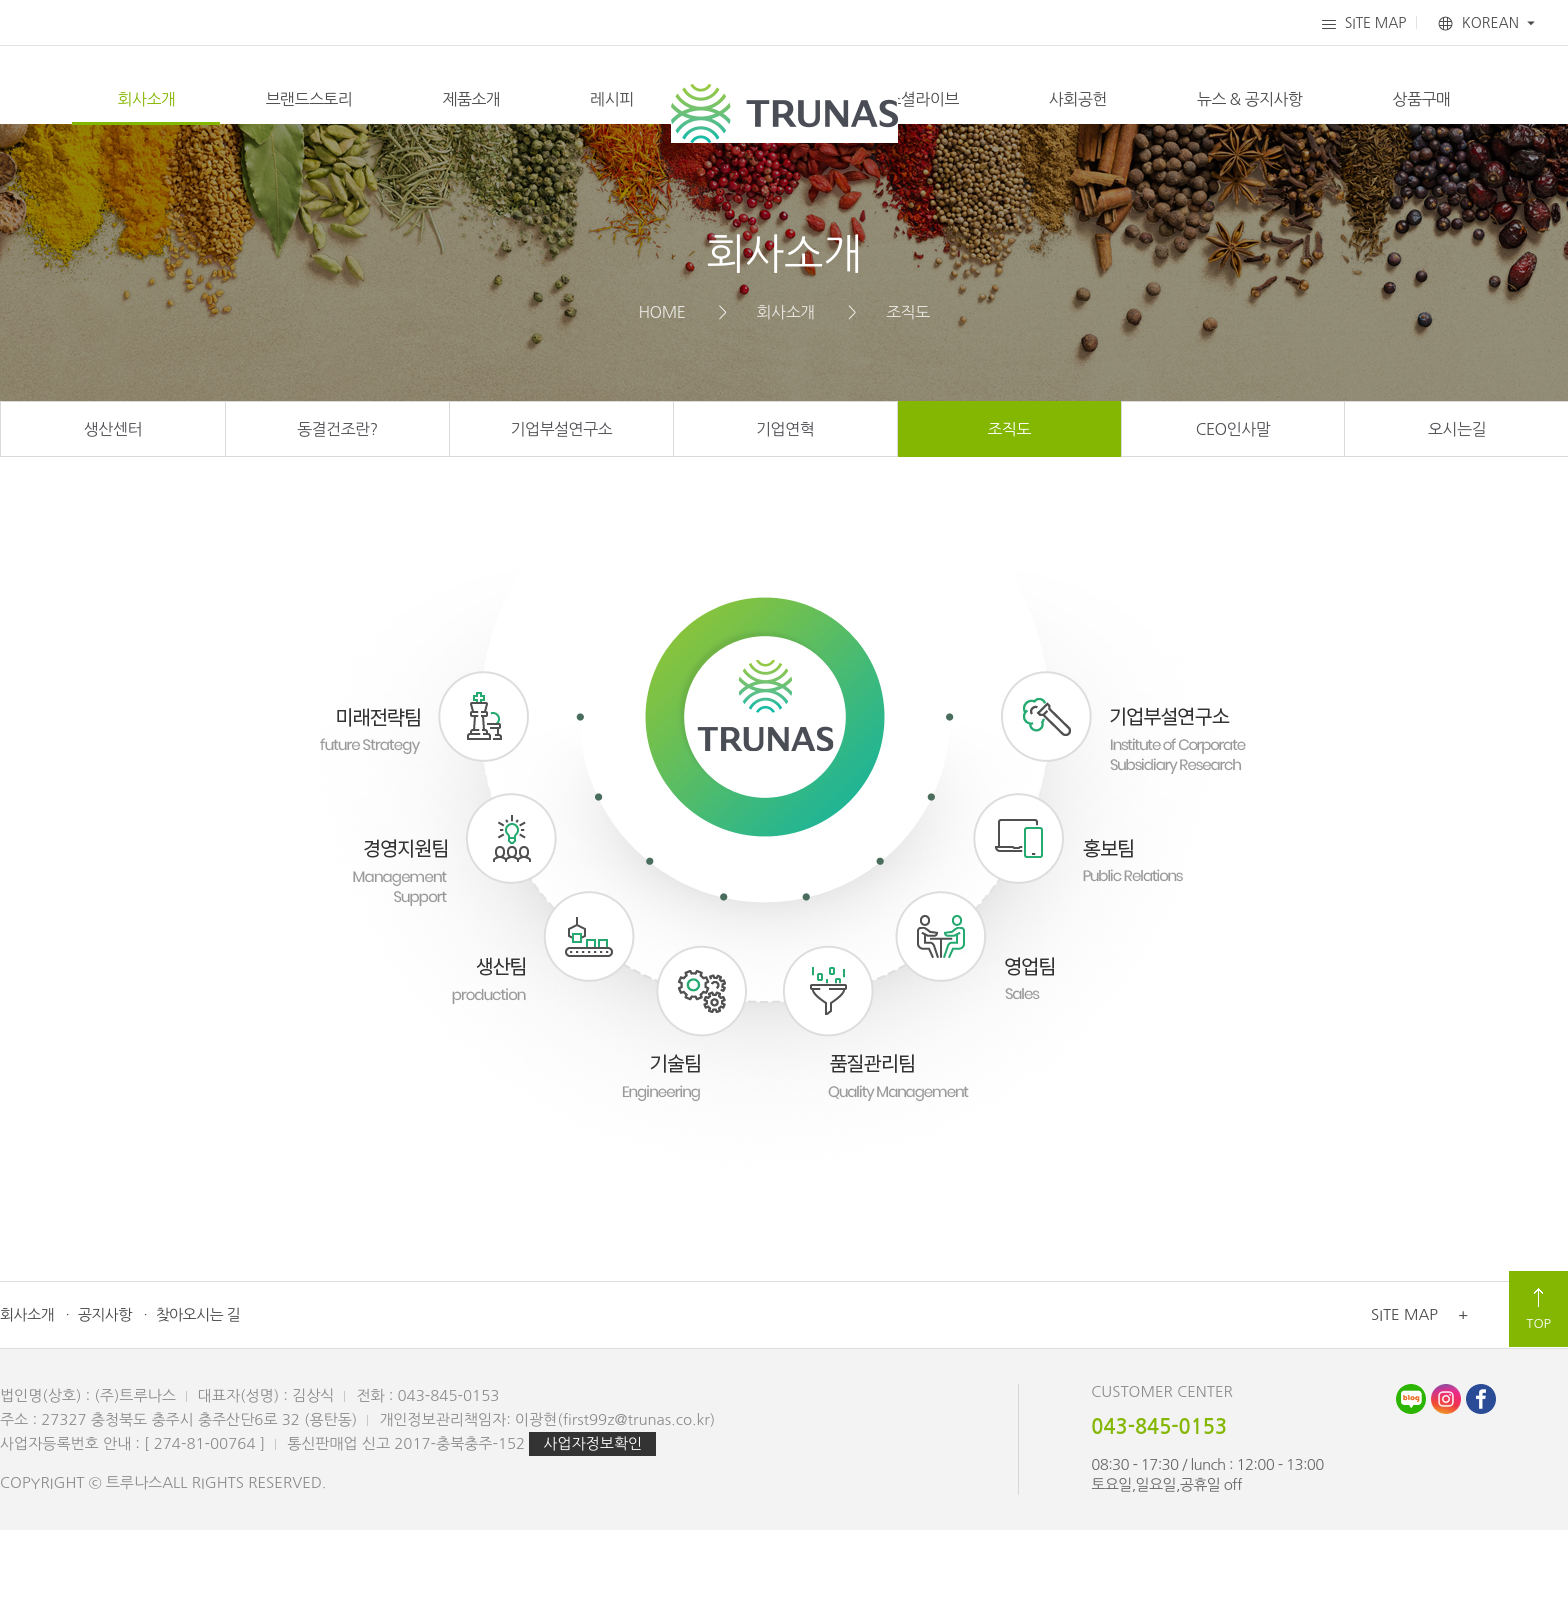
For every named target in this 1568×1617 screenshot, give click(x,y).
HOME (661, 398)
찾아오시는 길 (198, 1401)
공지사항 (105, 1401)
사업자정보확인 (592, 1530)
